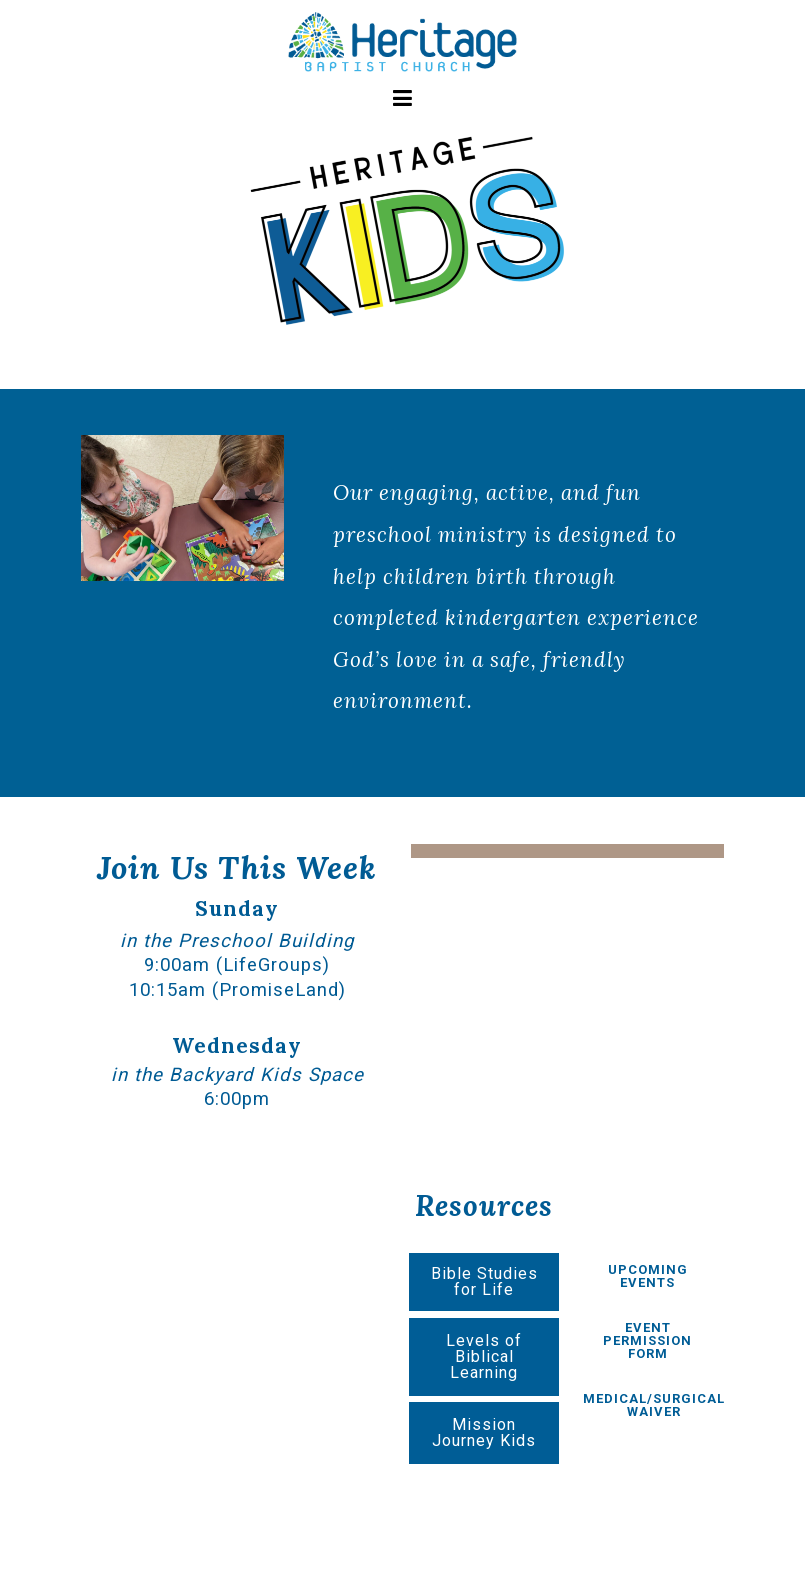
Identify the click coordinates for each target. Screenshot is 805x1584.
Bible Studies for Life (484, 1281)
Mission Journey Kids (484, 1432)
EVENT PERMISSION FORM (647, 1340)
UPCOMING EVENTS (648, 1276)
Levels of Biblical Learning (484, 1356)
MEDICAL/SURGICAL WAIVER (654, 1405)
